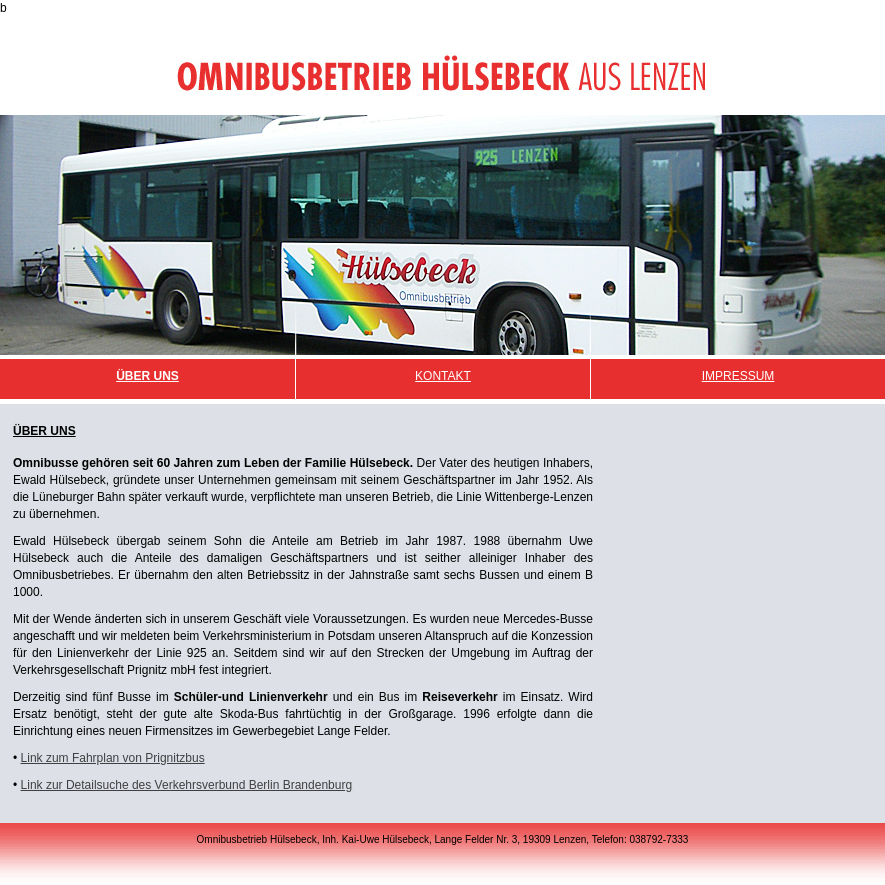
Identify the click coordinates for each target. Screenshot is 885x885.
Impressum (738, 376)
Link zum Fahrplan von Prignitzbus (113, 758)
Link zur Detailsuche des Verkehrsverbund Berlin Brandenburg (187, 785)
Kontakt (443, 376)
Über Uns (147, 376)
